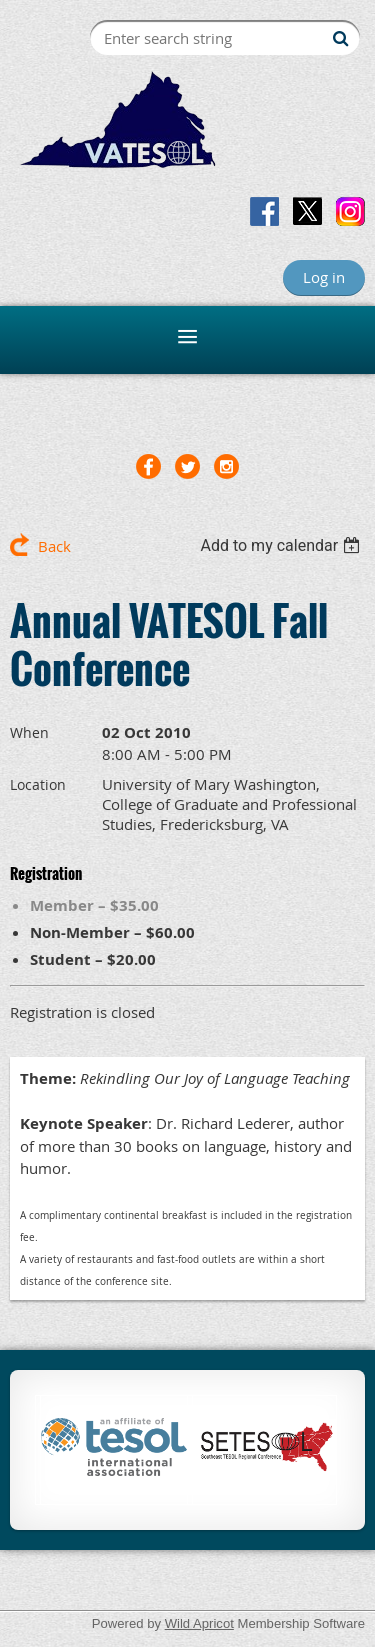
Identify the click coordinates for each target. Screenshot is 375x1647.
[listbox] (282, 545)
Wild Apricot (199, 1623)
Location (38, 784)
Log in (324, 277)
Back (54, 546)
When (29, 732)
